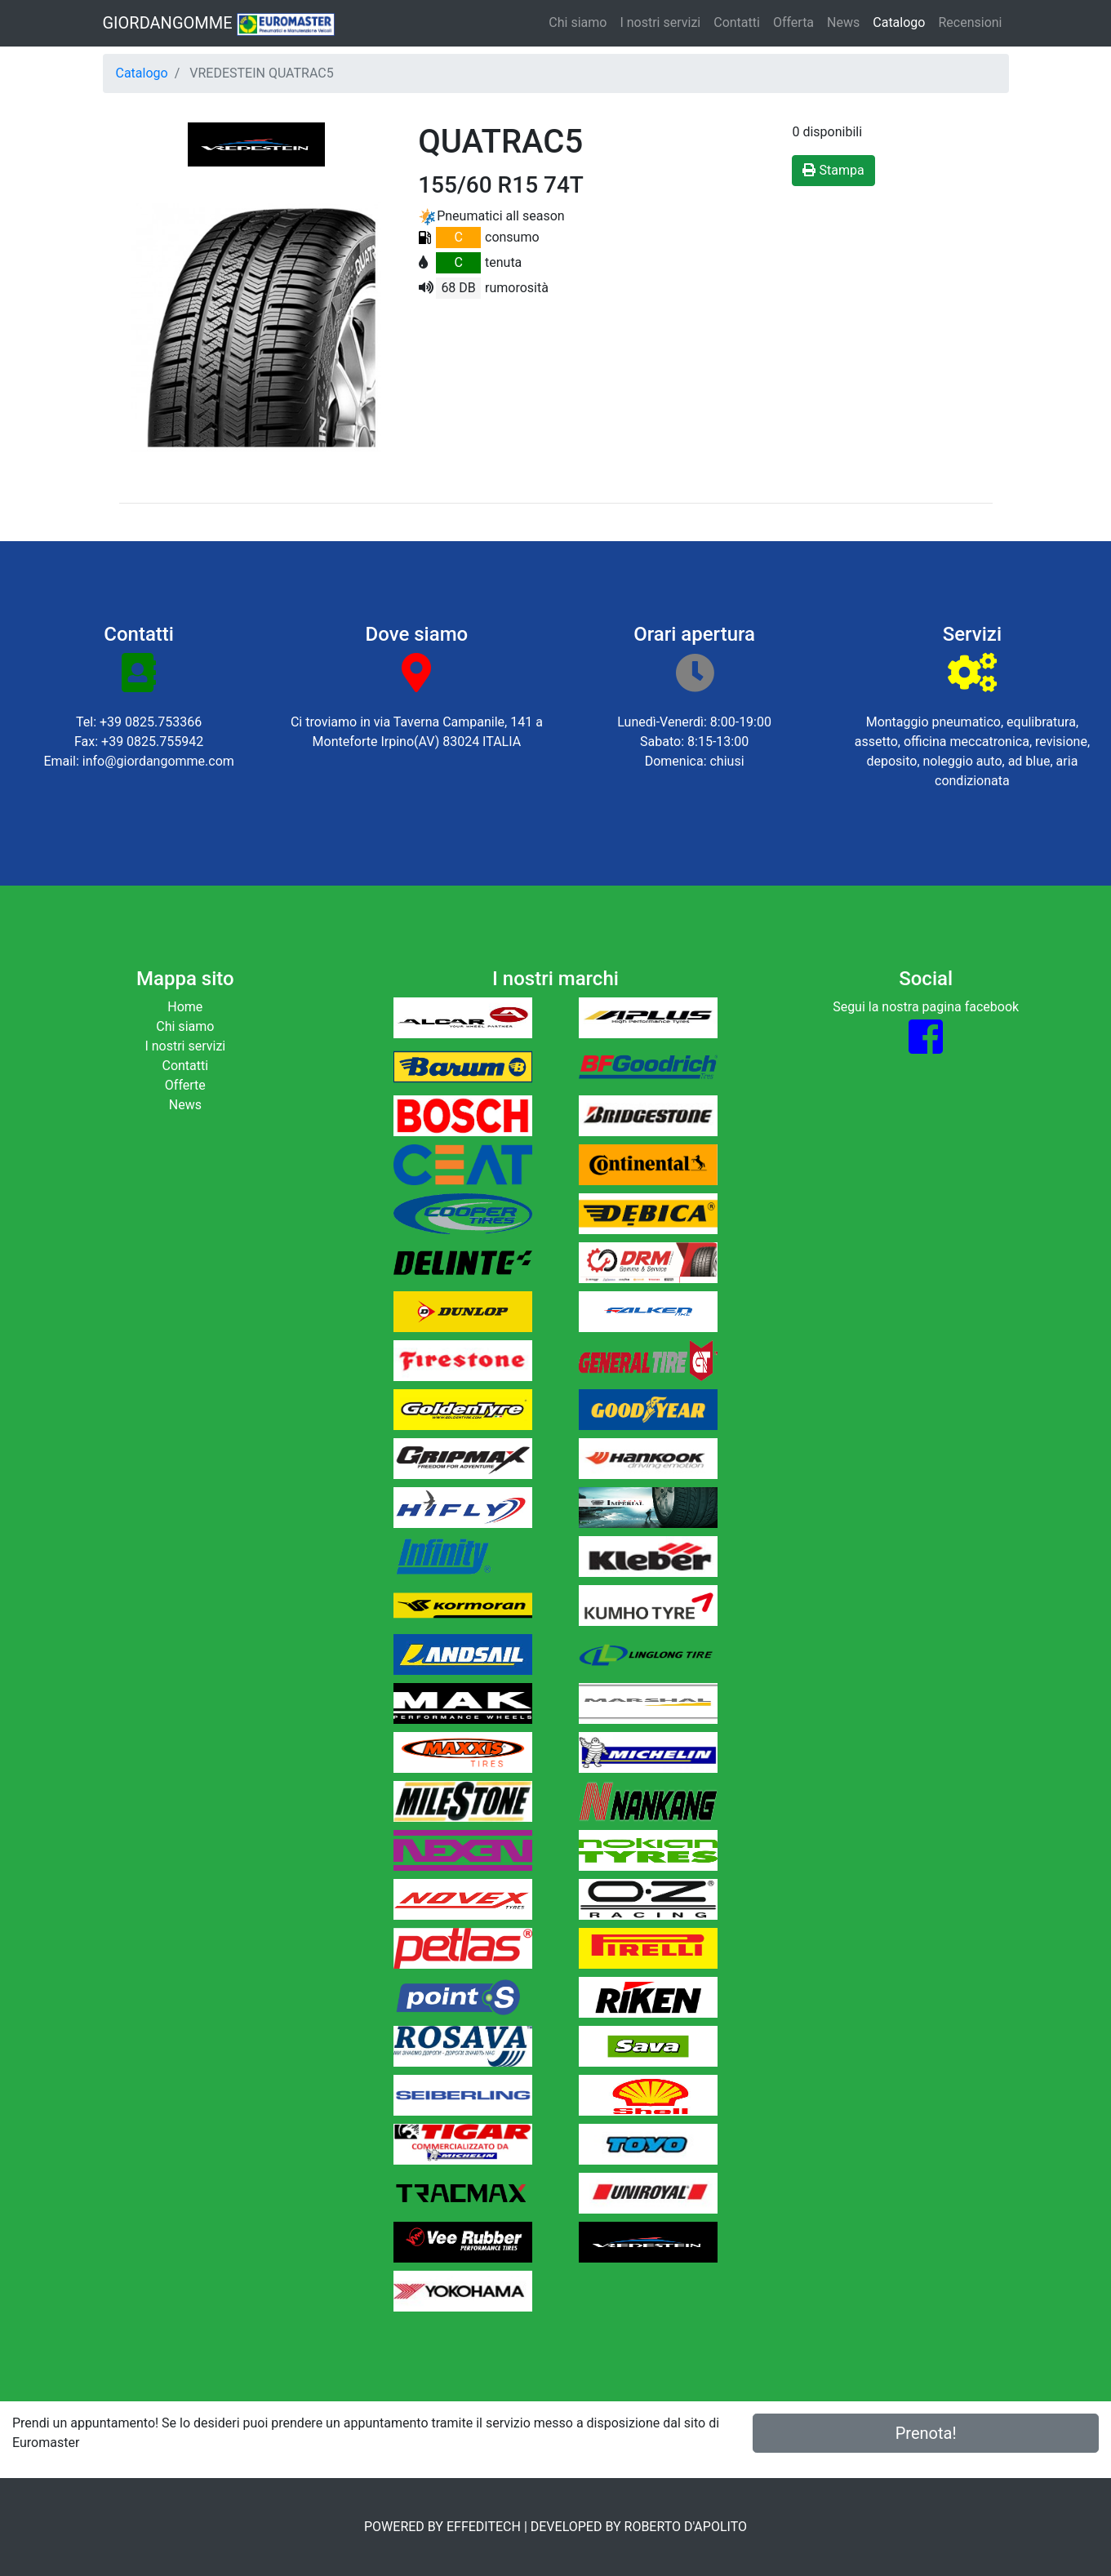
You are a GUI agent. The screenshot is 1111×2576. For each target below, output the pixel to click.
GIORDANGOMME (219, 24)
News (843, 22)
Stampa (833, 170)
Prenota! (926, 2433)
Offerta (793, 22)
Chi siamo (578, 22)
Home (184, 1007)
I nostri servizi (660, 22)
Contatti (736, 22)
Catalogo (899, 22)
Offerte (185, 1085)
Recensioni (970, 22)
